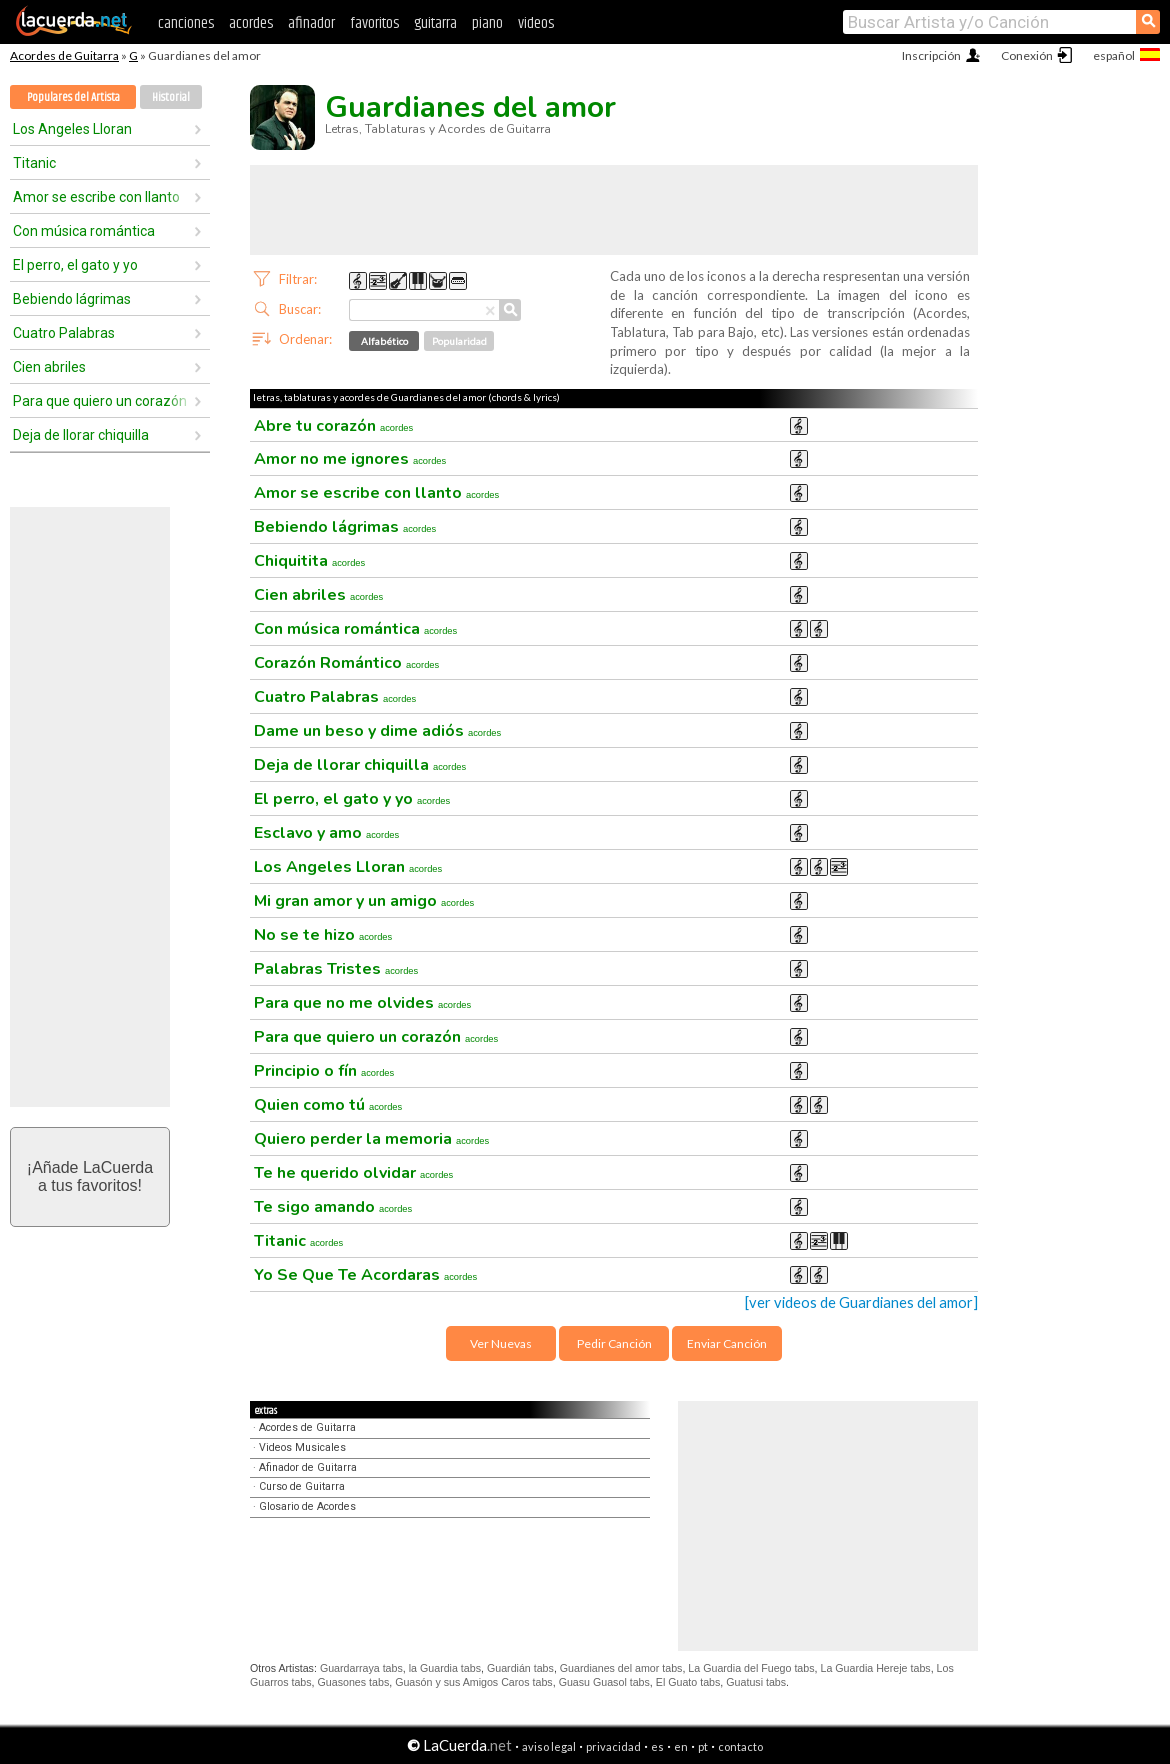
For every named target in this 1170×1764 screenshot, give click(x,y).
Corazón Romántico (346, 663)
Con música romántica (84, 231)
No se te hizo (323, 935)
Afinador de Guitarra (308, 1467)
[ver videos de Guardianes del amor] (861, 1302)
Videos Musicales (302, 1447)
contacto (740, 1746)
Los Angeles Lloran (72, 129)
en (681, 1746)
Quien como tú (328, 1105)
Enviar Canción (727, 1343)
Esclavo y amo (326, 833)
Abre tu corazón (333, 426)
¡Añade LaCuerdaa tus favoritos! (90, 1176)
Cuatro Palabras (64, 333)
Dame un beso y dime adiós (377, 731)
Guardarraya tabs (361, 1668)
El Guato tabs (688, 1682)
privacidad (613, 1746)
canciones (186, 23)
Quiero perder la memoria (371, 1139)
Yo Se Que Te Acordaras (365, 1275)
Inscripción (931, 55)
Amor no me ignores (350, 459)
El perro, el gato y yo (75, 265)
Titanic (34, 163)
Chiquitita (309, 561)
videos (536, 23)
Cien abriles (49, 367)
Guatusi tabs (756, 1682)
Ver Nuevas (501, 1343)
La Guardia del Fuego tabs (751, 1668)
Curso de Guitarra (302, 1486)
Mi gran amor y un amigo (364, 901)
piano (487, 23)
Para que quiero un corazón (100, 401)
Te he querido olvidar (353, 1173)
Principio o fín (324, 1071)
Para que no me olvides (362, 1003)
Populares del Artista (73, 97)
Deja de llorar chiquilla (81, 435)
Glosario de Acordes (307, 1506)
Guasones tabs (354, 1682)
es (657, 1746)
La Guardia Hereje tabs (875, 1668)
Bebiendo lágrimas (72, 299)
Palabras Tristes (336, 969)
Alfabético (384, 341)
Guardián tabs (520, 1668)
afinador (311, 23)
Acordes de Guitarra (64, 55)
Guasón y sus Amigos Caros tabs (474, 1682)
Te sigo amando (333, 1207)
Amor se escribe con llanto (96, 197)
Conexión (1027, 55)
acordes (251, 23)
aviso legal (549, 1746)
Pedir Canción (614, 1343)
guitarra (435, 23)
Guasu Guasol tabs (604, 1682)
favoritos (374, 23)
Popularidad (459, 341)
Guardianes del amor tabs (621, 1668)
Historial (171, 97)
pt (703, 1746)
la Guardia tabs (445, 1668)
